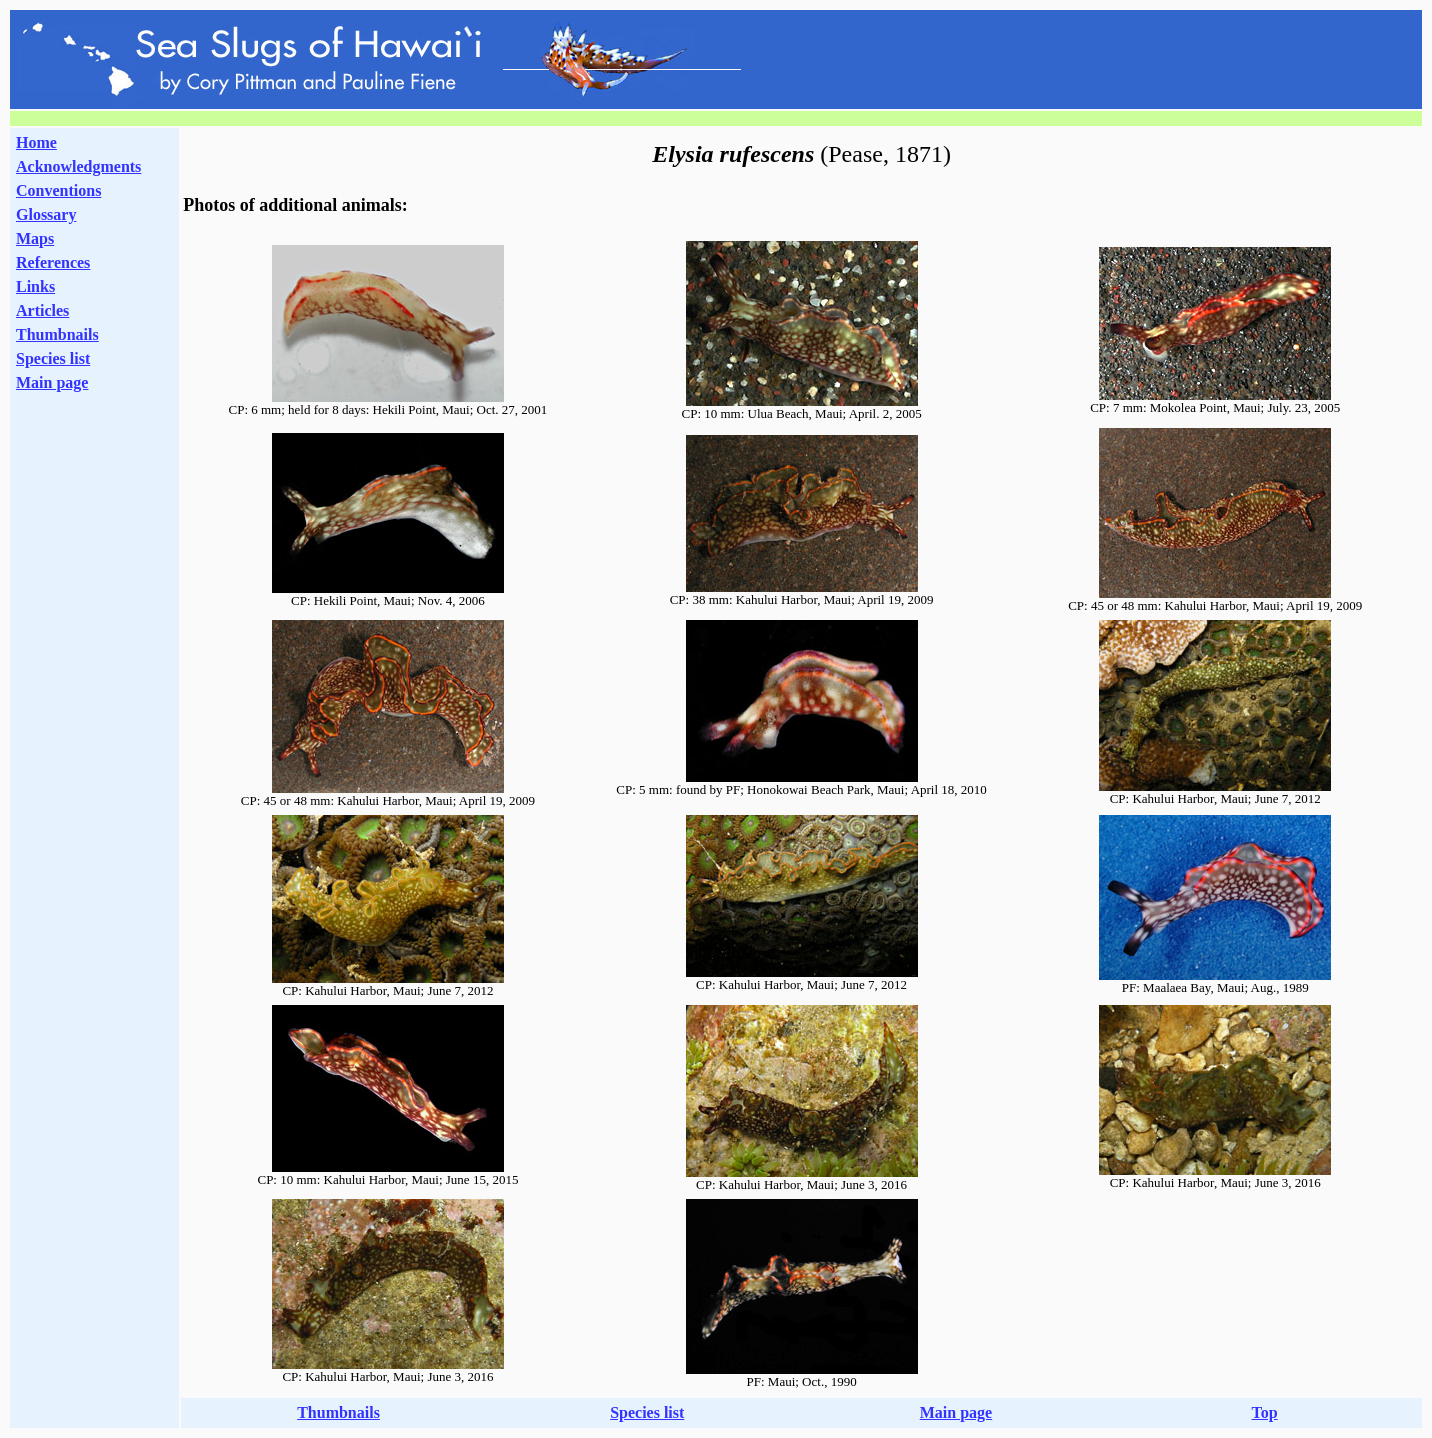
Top (1265, 1412)
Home (36, 142)
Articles (42, 310)
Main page (52, 382)
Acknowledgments (78, 166)
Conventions (58, 190)
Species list (53, 358)
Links (35, 286)
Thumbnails (57, 334)
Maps (35, 238)
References (53, 262)
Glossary (46, 214)
